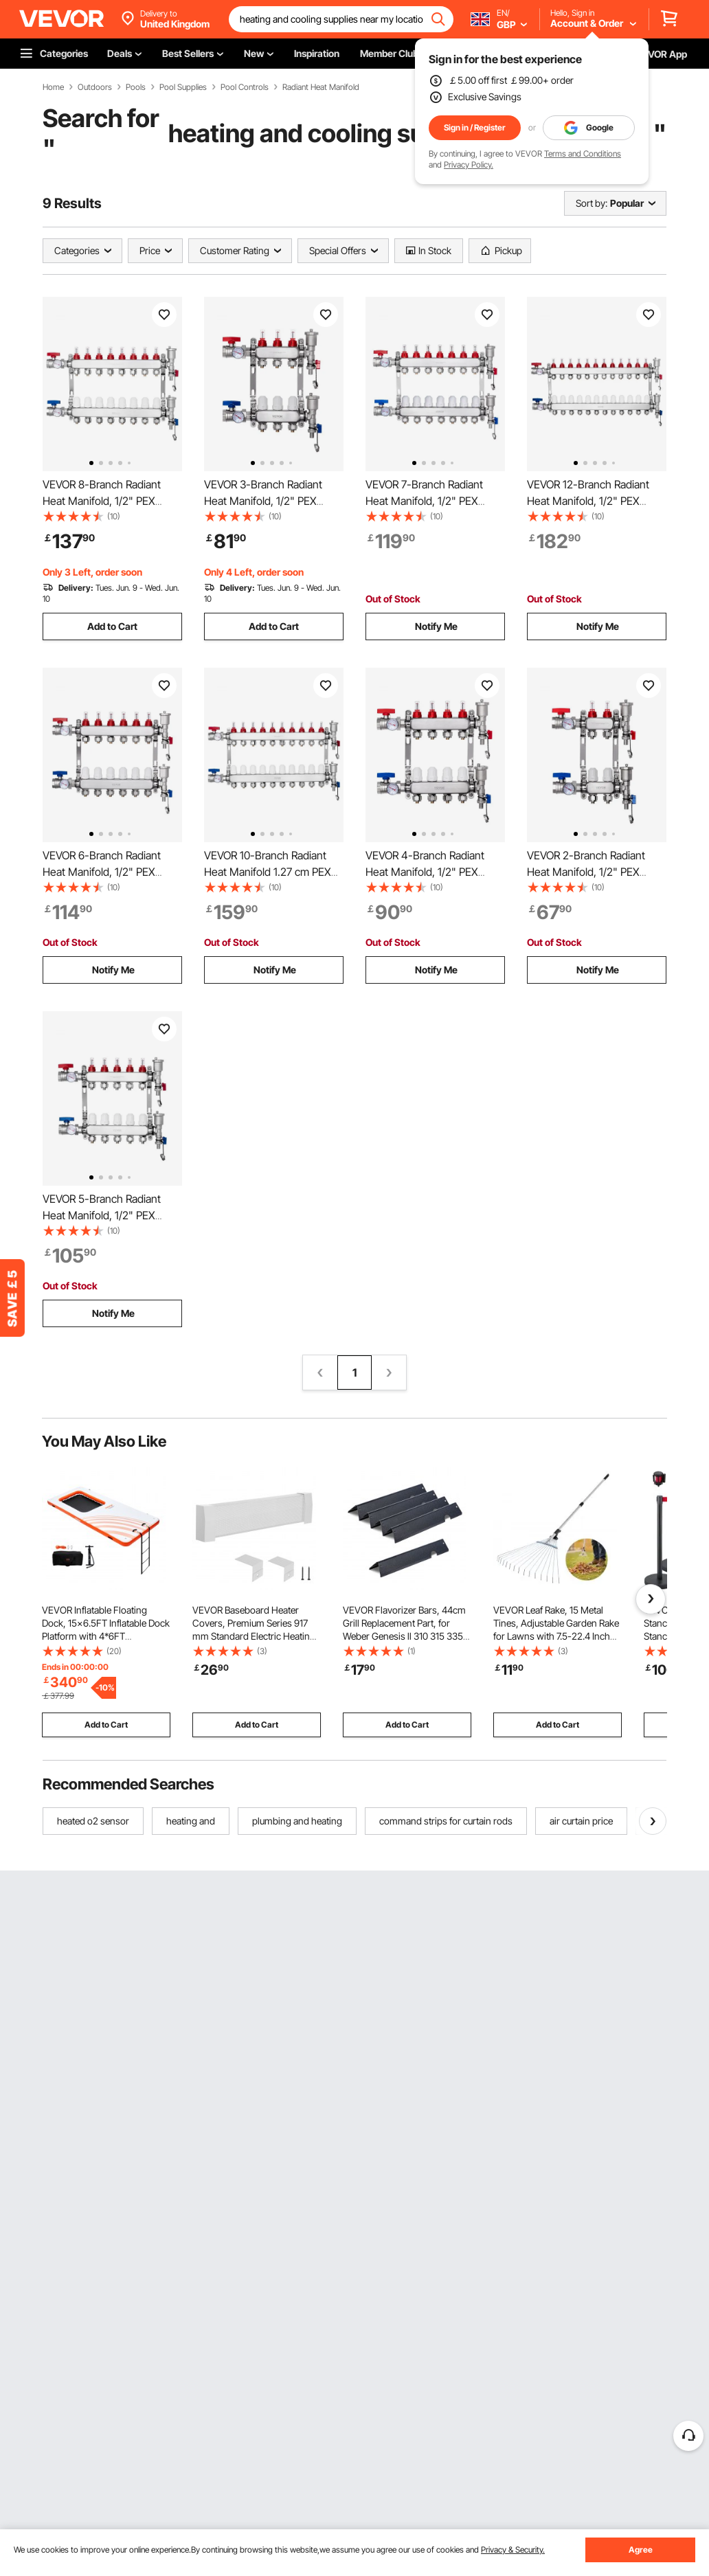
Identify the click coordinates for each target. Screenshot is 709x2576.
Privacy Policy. (468, 164)
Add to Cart (112, 626)
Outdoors (95, 87)
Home (53, 87)
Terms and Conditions (582, 153)
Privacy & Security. (513, 2549)
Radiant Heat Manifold (320, 87)
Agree (641, 2549)
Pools (136, 87)
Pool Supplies (183, 87)
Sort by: (591, 203)
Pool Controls (245, 87)
